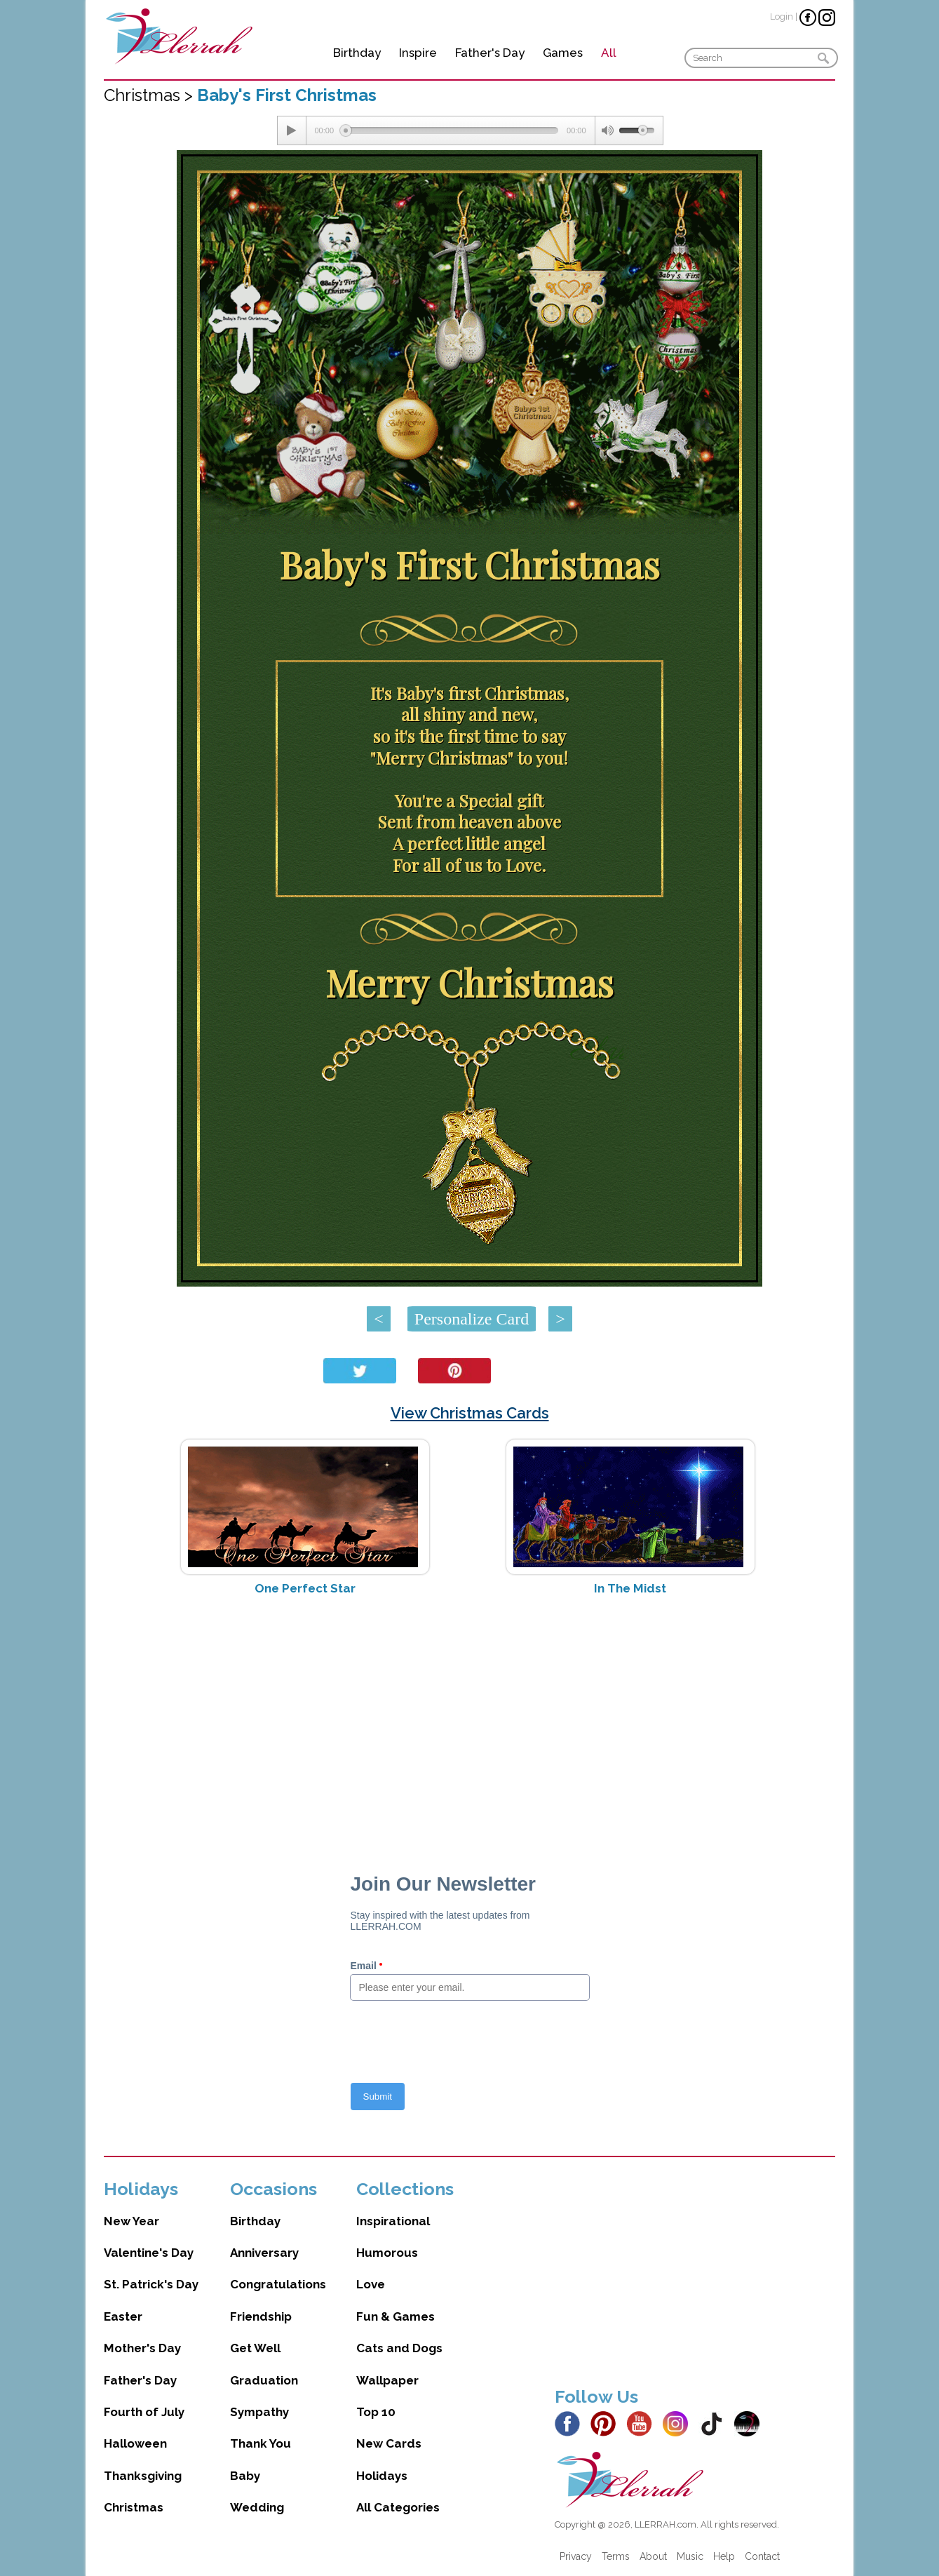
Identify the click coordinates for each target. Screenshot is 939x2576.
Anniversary (264, 2253)
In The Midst (630, 1588)
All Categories (398, 2507)
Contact (762, 2556)
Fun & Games (395, 2316)
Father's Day (490, 53)
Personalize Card (471, 1319)
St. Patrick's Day (151, 2284)
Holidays (381, 2476)
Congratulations (278, 2284)
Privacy (576, 2556)
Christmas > (150, 95)
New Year (131, 2221)
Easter (123, 2316)
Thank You (260, 2443)
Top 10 (376, 2412)
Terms (616, 2556)
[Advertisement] (469, 1718)
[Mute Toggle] (607, 130)
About (653, 2556)
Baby (245, 2476)
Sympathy (259, 2412)
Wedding (257, 2507)
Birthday (357, 53)
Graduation (264, 2380)
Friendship (261, 2316)
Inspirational (393, 2221)
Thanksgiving (143, 2476)
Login (781, 16)
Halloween (135, 2443)
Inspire (418, 53)
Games (563, 53)
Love (370, 2284)
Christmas (133, 2507)
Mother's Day (142, 2348)
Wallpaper (387, 2380)
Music (690, 2556)
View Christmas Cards (470, 1413)
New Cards (388, 2443)
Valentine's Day (149, 2253)
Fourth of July (144, 2412)
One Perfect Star (305, 1588)
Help (724, 2556)
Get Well (255, 2348)
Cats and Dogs (399, 2348)
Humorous (387, 2253)
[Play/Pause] (292, 130)
